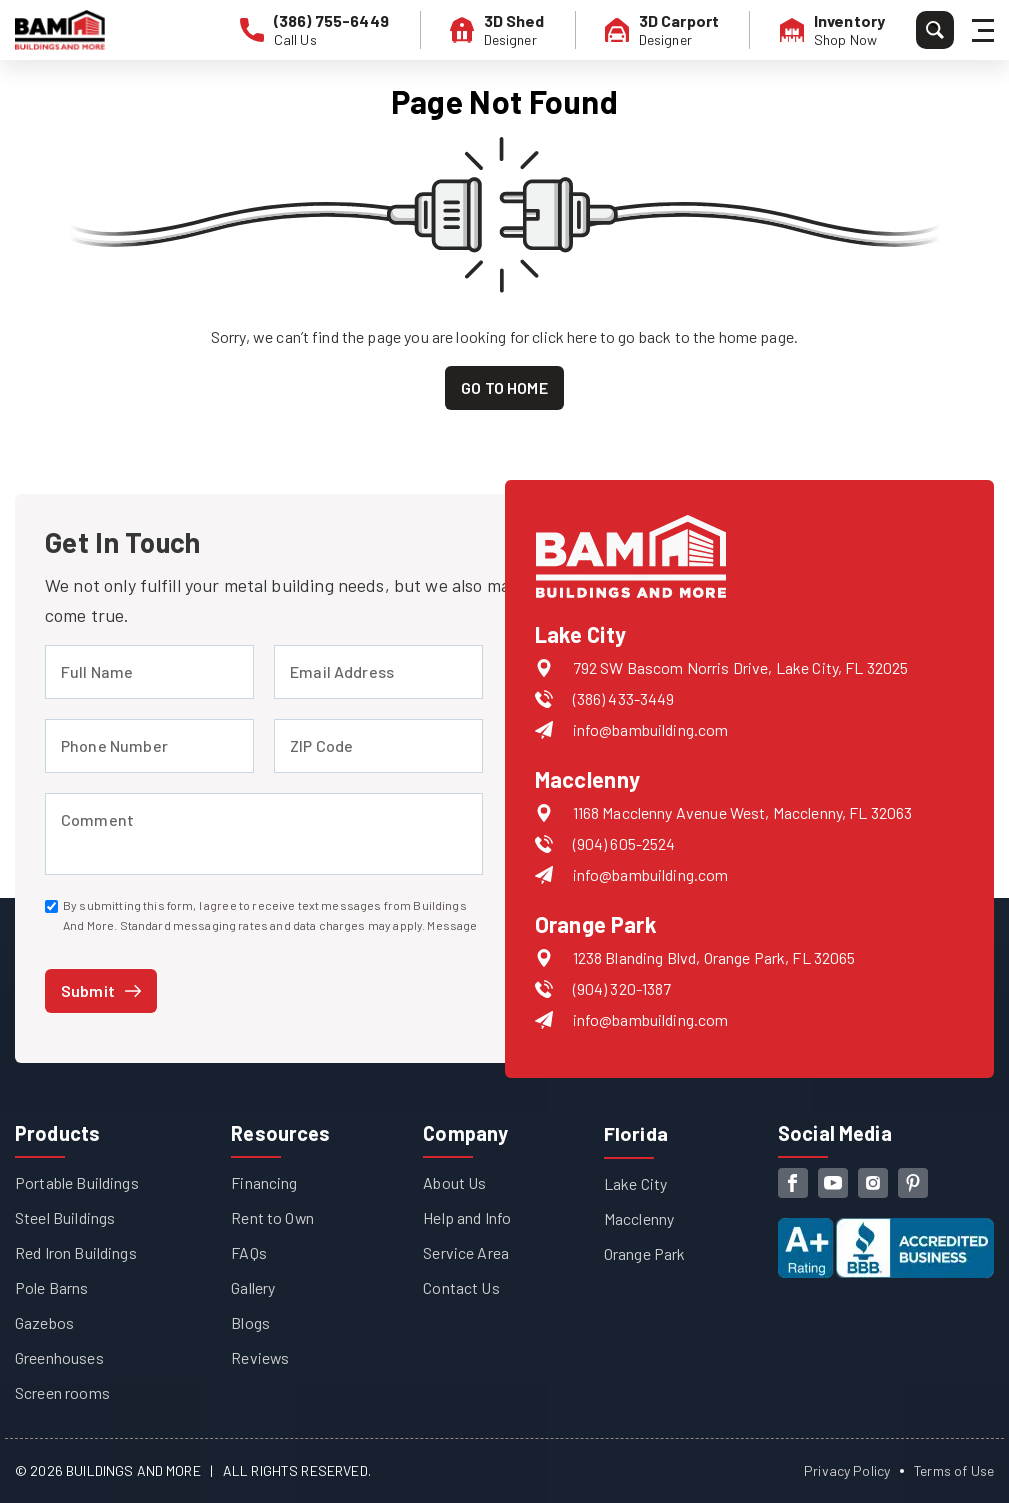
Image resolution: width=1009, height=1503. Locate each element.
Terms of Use (953, 1470)
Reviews (260, 1357)
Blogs (250, 1322)
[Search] (935, 30)
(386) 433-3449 (624, 698)
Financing (264, 1182)
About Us (454, 1182)
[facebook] (793, 1183)
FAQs (249, 1252)
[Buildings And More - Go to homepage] (60, 30)
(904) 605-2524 (624, 843)
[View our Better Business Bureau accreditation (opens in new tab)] (886, 1231)
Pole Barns (52, 1287)
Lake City (635, 1182)
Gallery (253, 1287)
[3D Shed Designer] (498, 30)
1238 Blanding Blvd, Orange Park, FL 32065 (714, 957)
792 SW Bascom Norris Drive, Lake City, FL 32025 (741, 667)
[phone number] (316, 30)
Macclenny (639, 1217)
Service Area (466, 1252)
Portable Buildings (77, 1182)
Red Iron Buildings (76, 1252)
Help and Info (467, 1217)
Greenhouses (59, 1357)
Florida (636, 1133)
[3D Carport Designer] (663, 30)
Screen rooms (62, 1392)
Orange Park (645, 1252)
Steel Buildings (65, 1217)
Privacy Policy (846, 1470)
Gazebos (44, 1322)
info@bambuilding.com (651, 729)
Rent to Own (273, 1217)
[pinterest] (913, 1183)
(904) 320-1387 (622, 988)
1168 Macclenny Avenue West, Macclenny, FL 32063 (743, 812)
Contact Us (461, 1287)
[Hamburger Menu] (986, 30)
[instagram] (873, 1183)
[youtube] (833, 1183)
